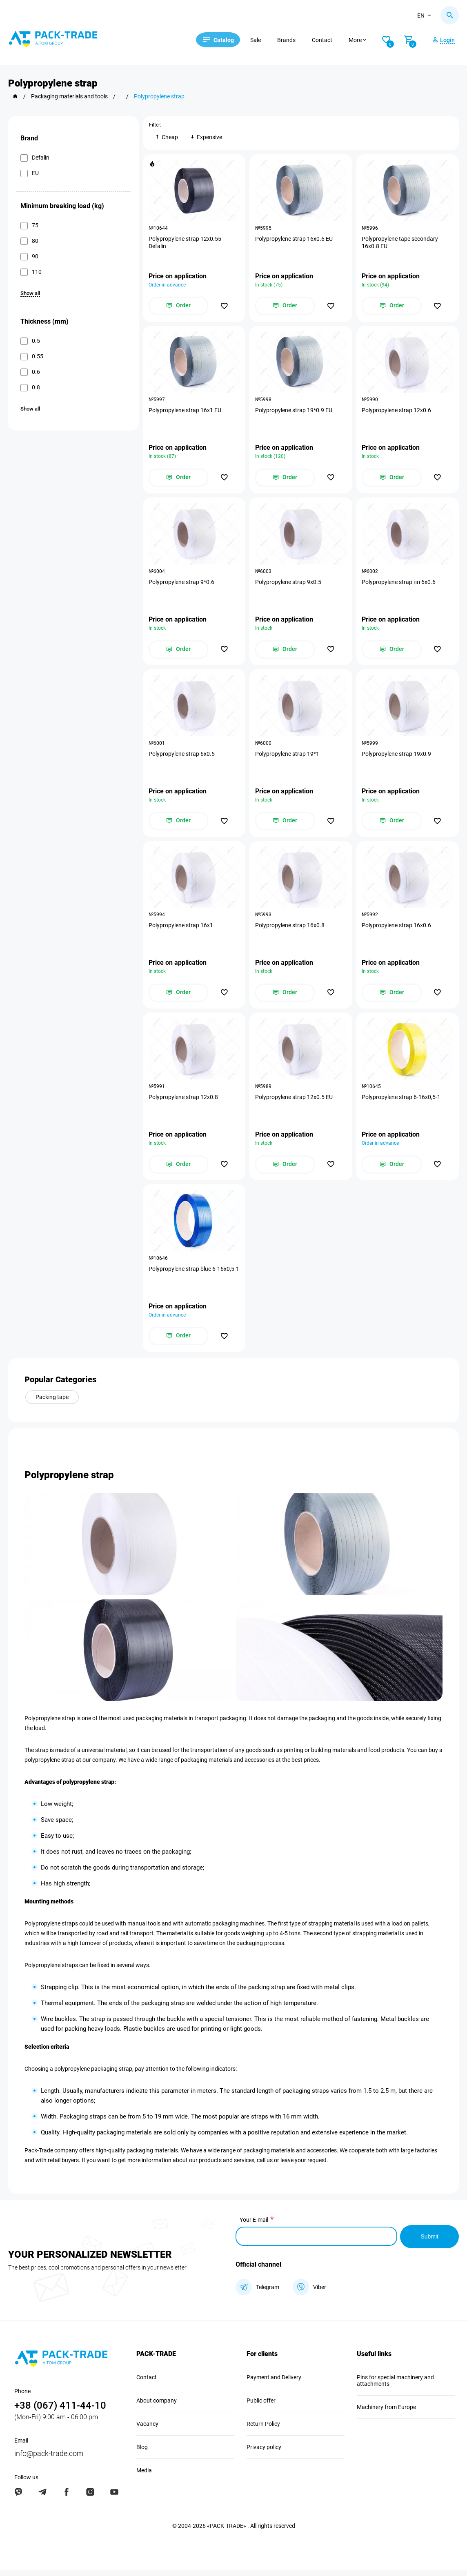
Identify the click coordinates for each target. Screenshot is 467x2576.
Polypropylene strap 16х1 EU (185, 412)
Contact (327, 40)
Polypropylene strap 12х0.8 (183, 1102)
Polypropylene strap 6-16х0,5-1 (401, 1102)
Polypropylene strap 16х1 (181, 929)
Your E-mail (254, 2226)
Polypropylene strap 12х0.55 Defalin (185, 243)
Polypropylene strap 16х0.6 (397, 929)
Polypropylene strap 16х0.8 (290, 929)
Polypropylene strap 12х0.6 (397, 412)
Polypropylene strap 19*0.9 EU (294, 412)
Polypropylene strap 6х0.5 (182, 757)
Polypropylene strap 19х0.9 (397, 757)
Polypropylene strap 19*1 (288, 757)
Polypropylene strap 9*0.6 (182, 584)
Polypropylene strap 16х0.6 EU (294, 239)
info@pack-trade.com (48, 2459)
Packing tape (52, 1404)
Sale (260, 40)
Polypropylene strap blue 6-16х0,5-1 (192, 1279)
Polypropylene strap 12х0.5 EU (294, 1102)
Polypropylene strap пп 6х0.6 (399, 584)
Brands (291, 40)
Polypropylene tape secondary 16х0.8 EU (400, 243)
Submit (429, 2242)
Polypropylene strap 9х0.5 (289, 584)
